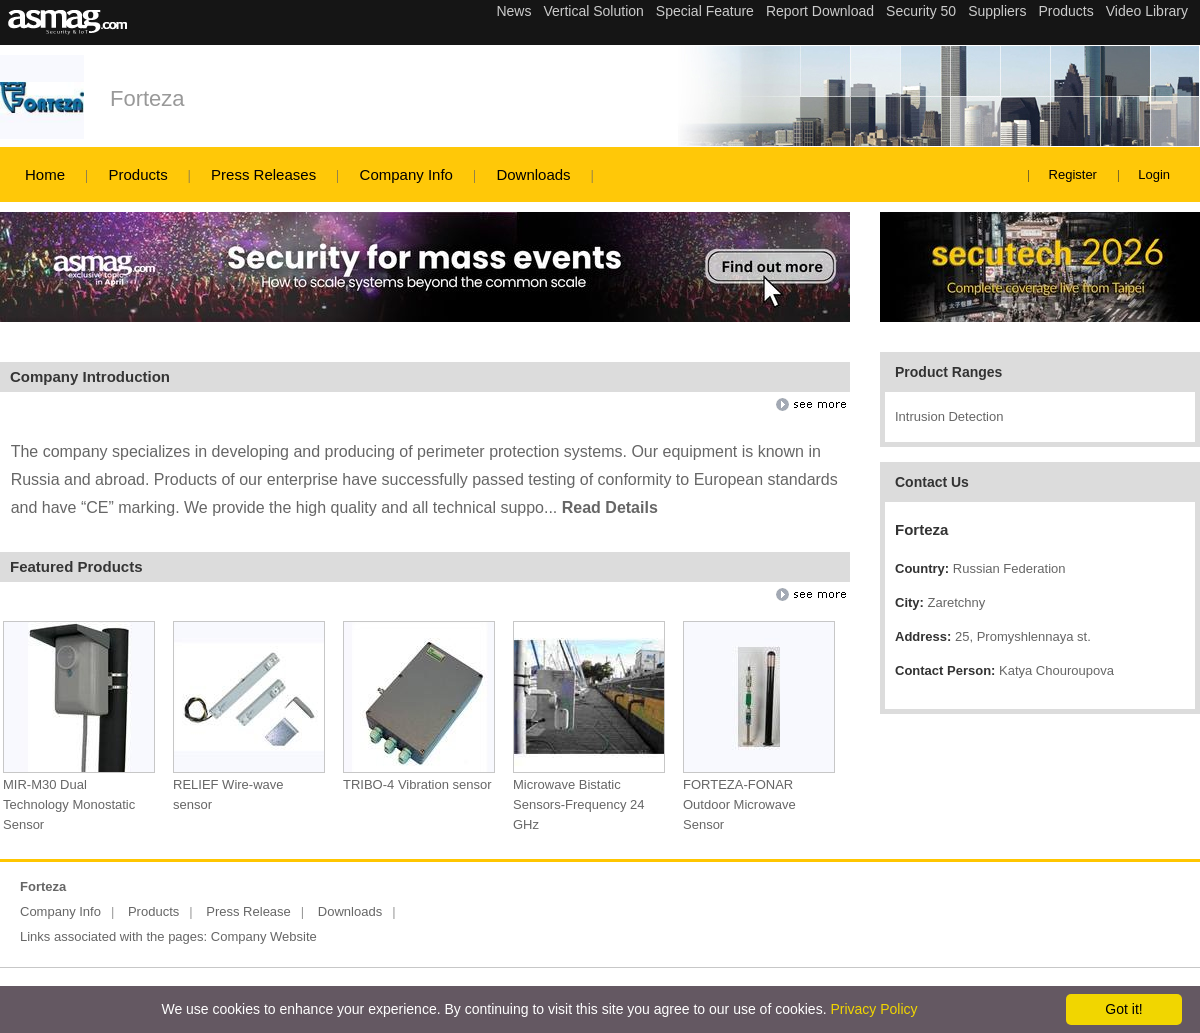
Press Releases (263, 174)
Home (45, 174)
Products (137, 174)
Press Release (248, 911)
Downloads (533, 174)
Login (1154, 174)
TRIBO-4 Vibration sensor (417, 784)
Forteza (147, 98)
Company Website (264, 936)
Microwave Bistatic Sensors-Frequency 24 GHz (579, 804)
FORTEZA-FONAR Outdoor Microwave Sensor (739, 804)
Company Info (406, 174)
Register (1073, 174)
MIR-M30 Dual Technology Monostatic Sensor (69, 804)
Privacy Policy (873, 1009)
